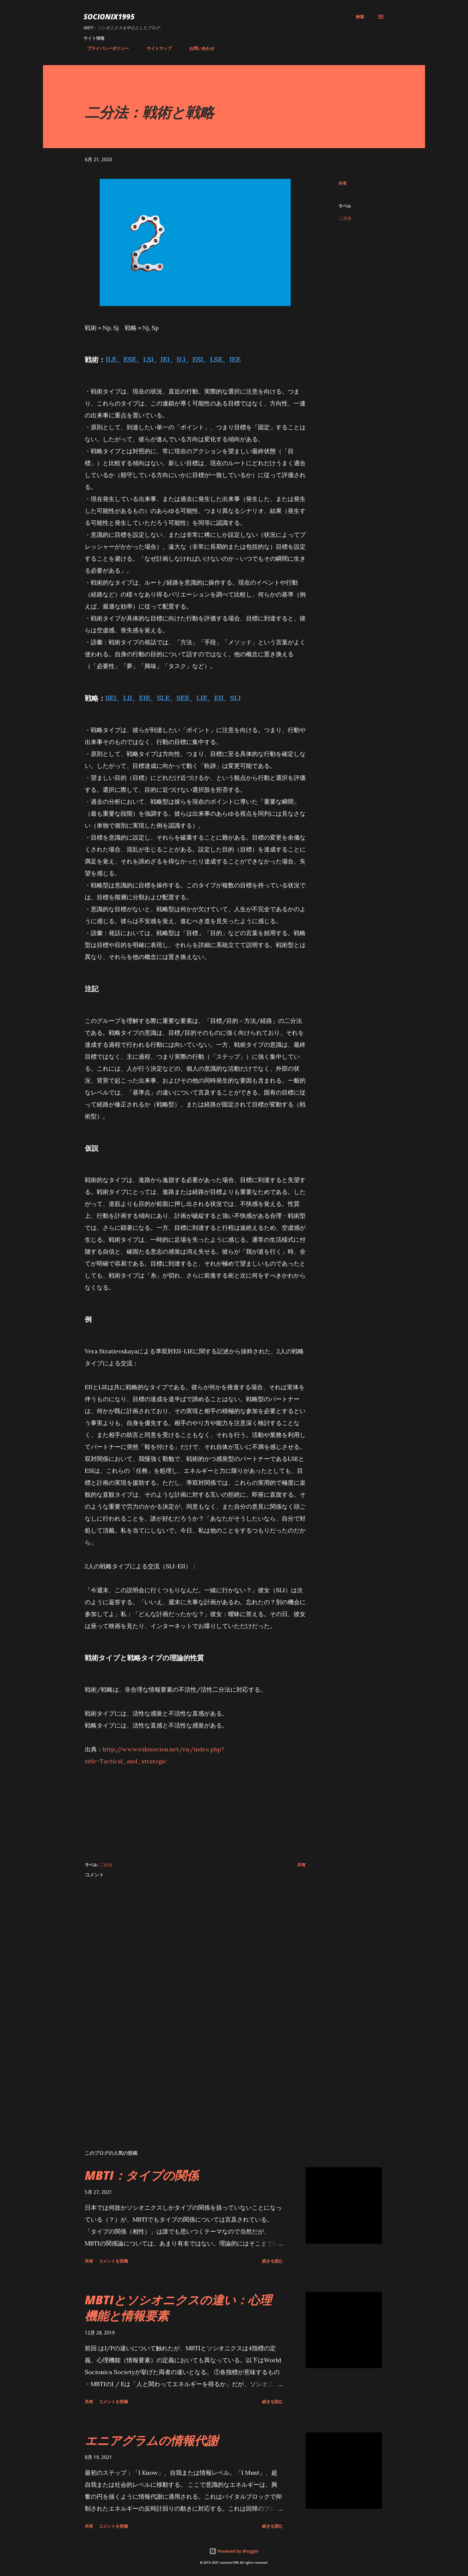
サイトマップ (155, 48)
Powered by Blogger (234, 2551)
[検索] (360, 16)
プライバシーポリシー (104, 48)
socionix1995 (109, 16)
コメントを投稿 (113, 2261)
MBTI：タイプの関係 (141, 2175)
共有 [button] (342, 183)
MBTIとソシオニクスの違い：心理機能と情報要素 (178, 2307)
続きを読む (272, 2261)
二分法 (344, 218)
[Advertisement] (195, 1809)
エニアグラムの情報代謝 (151, 2440)
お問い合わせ (198, 48)
